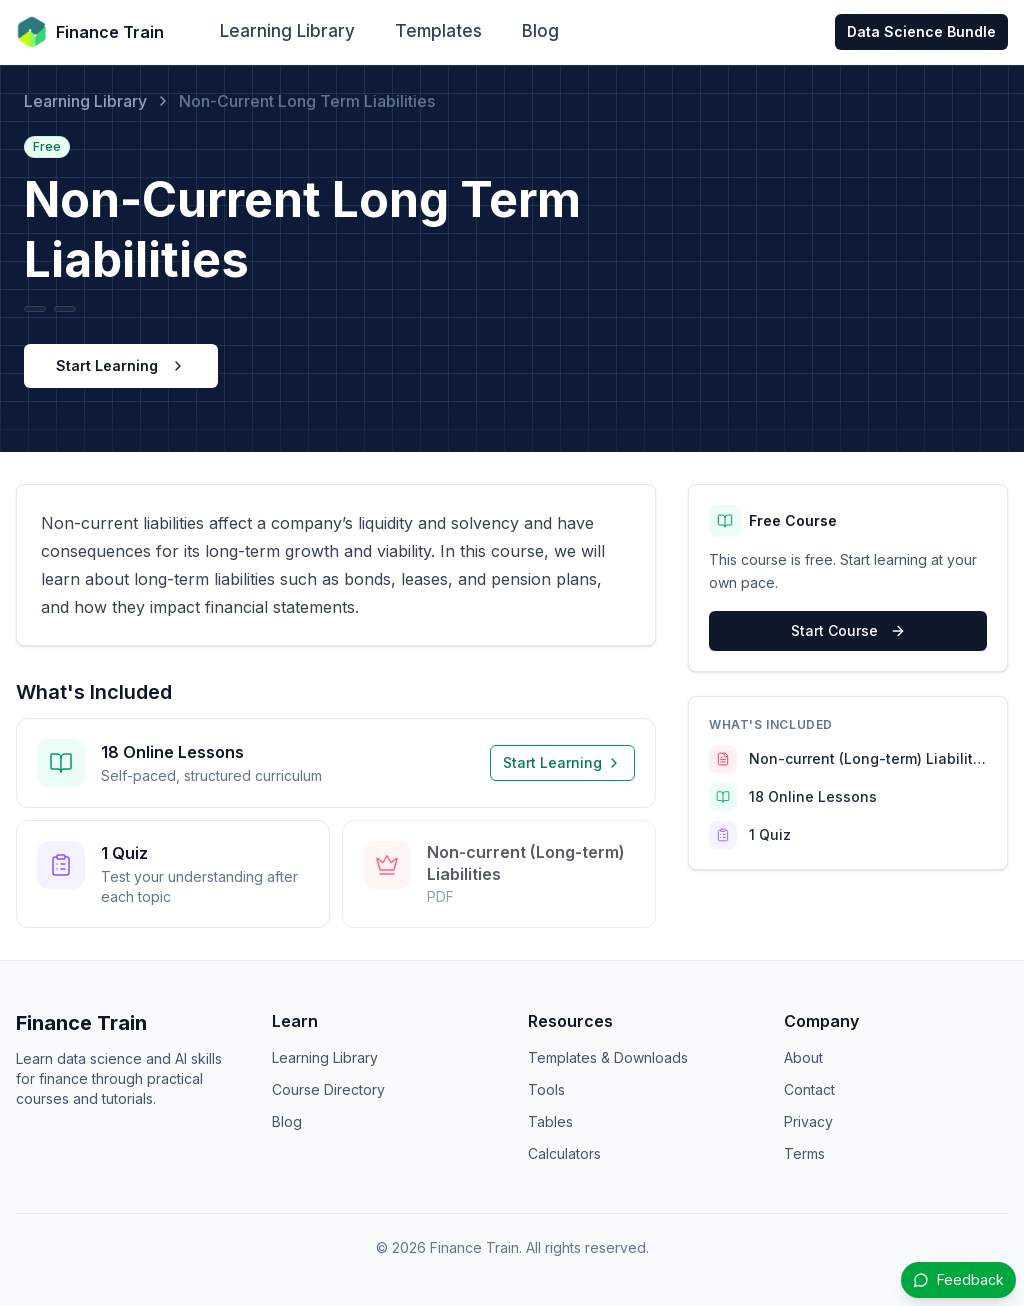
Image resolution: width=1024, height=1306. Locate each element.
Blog (540, 31)
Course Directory (328, 1089)
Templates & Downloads (608, 1057)
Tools (546, 1089)
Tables (550, 1121)
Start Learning (121, 365)
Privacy (808, 1121)
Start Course (848, 630)
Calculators (564, 1153)
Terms (804, 1153)
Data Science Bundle (921, 31)
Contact (809, 1089)
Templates (438, 31)
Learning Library (287, 31)
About (803, 1057)
